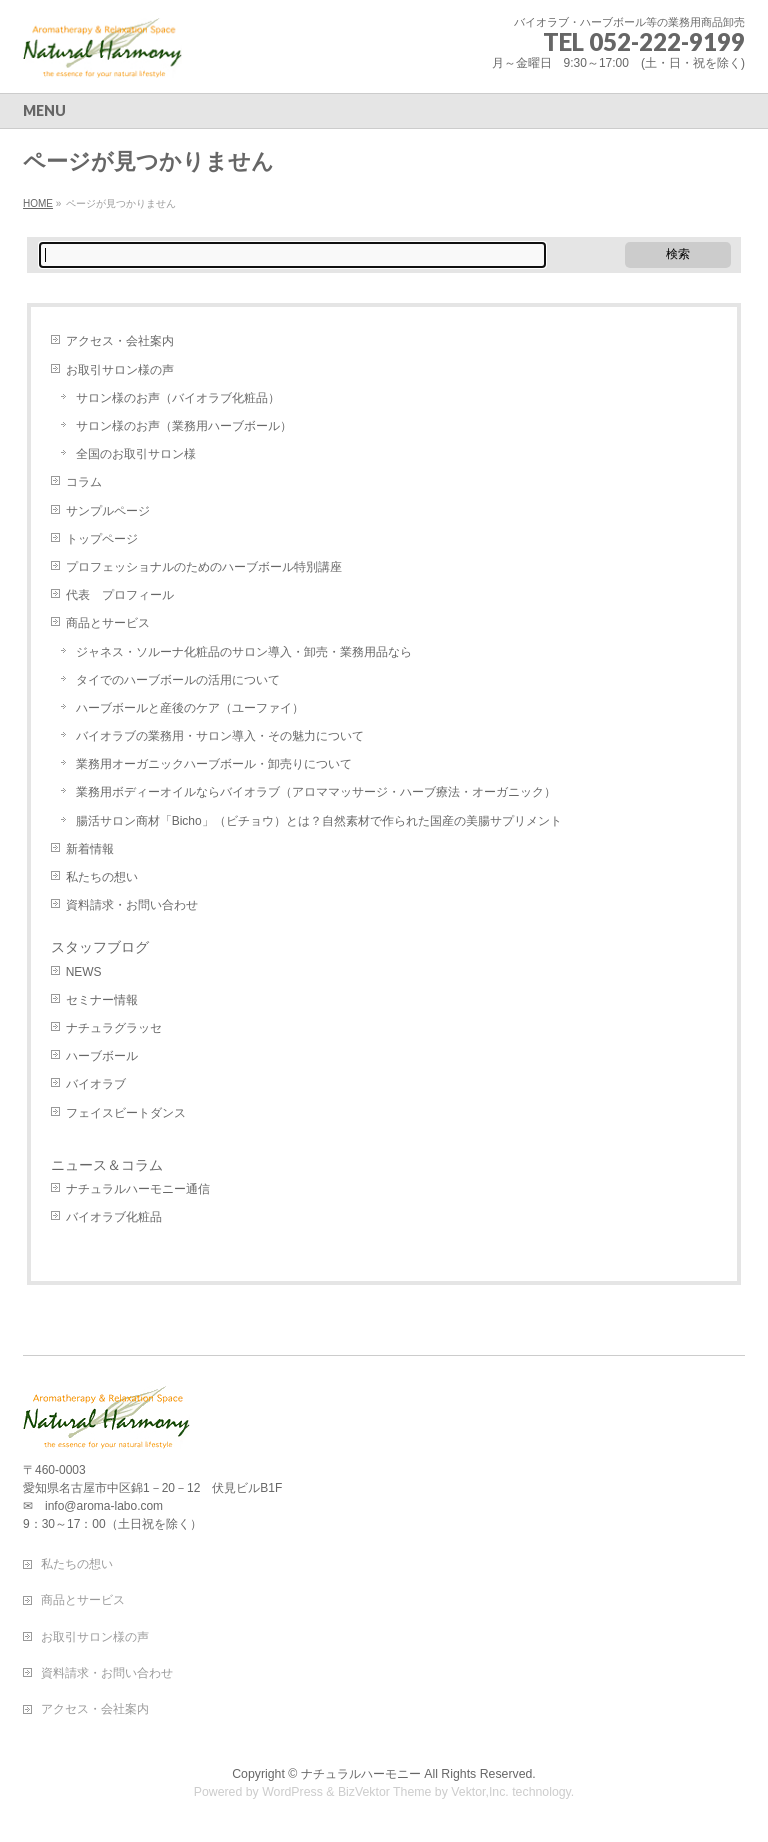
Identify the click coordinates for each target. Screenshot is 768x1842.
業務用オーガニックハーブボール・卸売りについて (214, 764)
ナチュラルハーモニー (361, 1774)
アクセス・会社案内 (120, 341)
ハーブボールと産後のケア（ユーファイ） (190, 708)
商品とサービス (108, 623)
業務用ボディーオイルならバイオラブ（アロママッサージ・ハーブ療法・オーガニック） (316, 792)
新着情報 (90, 849)
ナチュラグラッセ (114, 1028)
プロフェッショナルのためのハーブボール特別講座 (204, 567)
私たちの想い (102, 877)
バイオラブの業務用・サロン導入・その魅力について (220, 736)
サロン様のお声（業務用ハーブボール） (184, 426)
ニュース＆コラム (107, 1165)
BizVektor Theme (385, 1792)
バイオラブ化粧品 (114, 1217)
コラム (84, 482)
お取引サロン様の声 (120, 370)
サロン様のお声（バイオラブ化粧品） (178, 398)
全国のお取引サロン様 (136, 454)
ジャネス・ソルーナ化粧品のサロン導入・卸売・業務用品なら (244, 652)
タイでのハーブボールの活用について (178, 680)
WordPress (292, 1792)
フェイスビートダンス (126, 1113)
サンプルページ (108, 511)
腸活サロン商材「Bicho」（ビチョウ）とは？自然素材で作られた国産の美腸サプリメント (319, 821)
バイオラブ (96, 1084)
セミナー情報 (102, 1000)
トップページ (102, 539)
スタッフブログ (100, 947)
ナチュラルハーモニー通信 (138, 1189)
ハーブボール (102, 1056)
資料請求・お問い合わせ (132, 905)
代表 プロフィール (120, 595)
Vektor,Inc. (480, 1792)
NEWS (84, 972)
